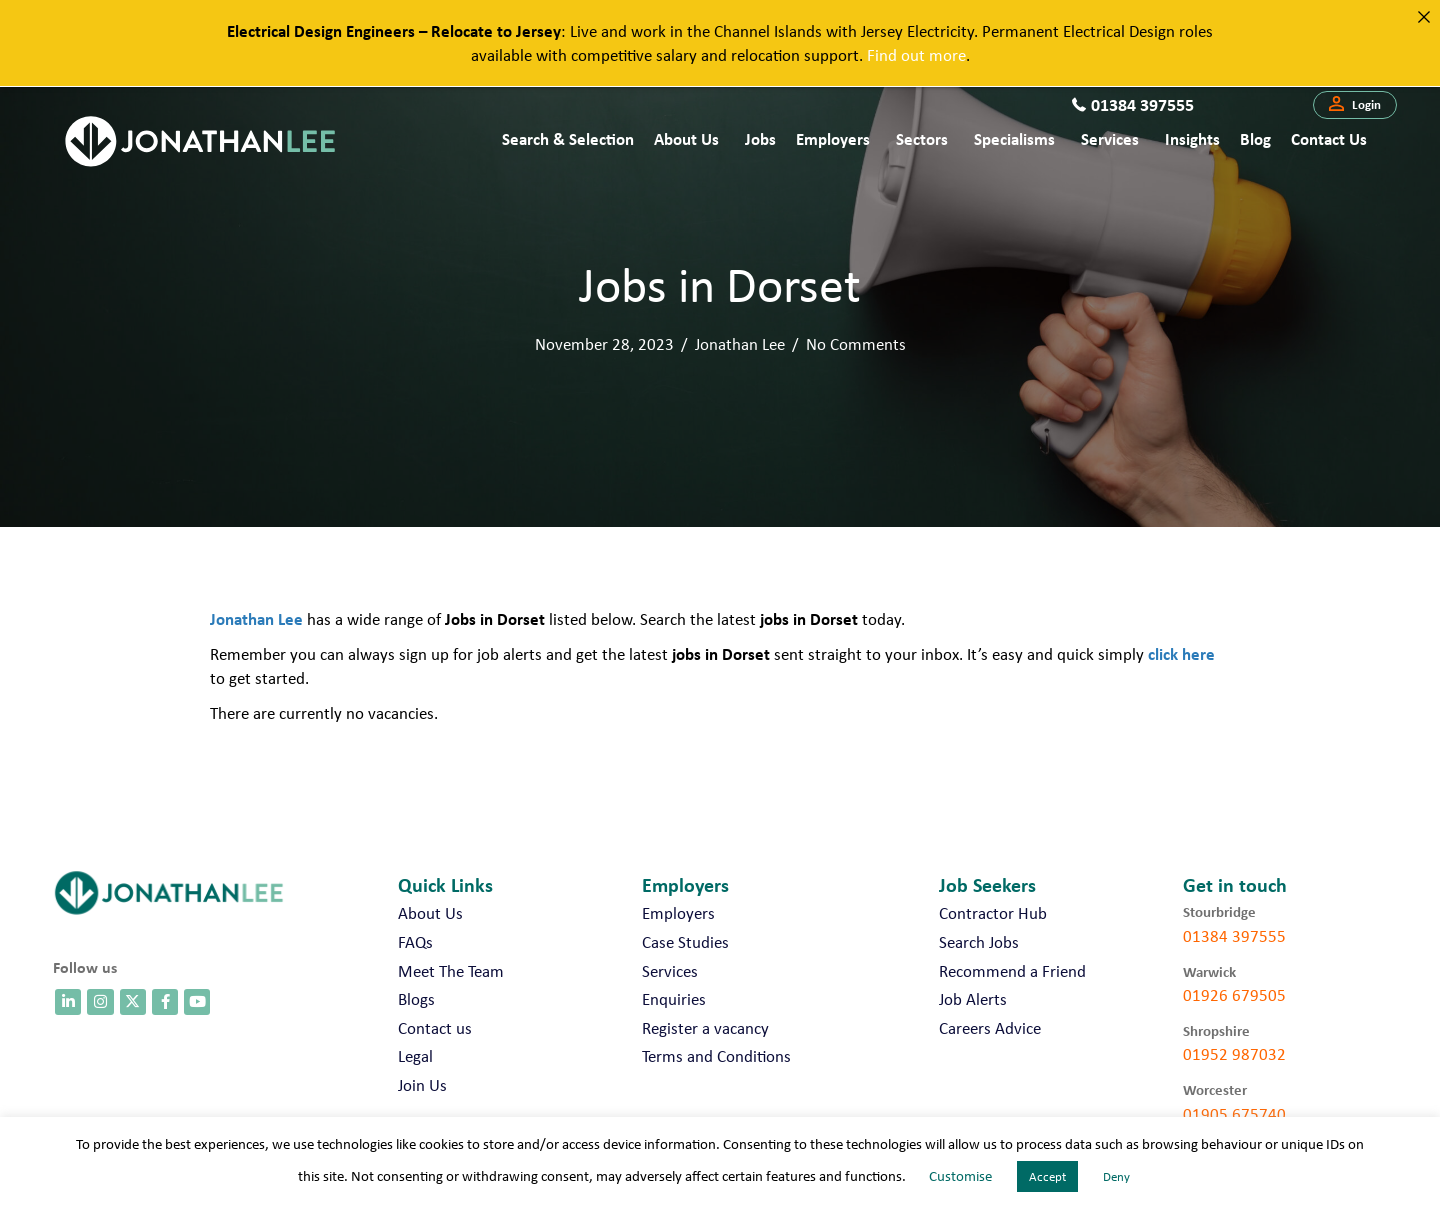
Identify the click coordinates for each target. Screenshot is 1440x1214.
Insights (1192, 138)
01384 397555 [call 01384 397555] (1234, 936)
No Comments (856, 344)
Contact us (1329, 138)
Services (1110, 138)
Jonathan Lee (740, 344)
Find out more (916, 55)
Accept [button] (1047, 1176)
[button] (1355, 105)
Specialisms (1014, 138)
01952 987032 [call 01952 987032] (1234, 1054)
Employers (833, 138)
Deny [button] (1116, 1176)
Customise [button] (960, 1176)
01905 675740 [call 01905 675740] (1234, 1114)
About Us (686, 138)
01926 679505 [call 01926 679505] (1234, 995)
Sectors (922, 138)
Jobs (760, 138)
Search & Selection (568, 138)
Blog (1255, 138)
